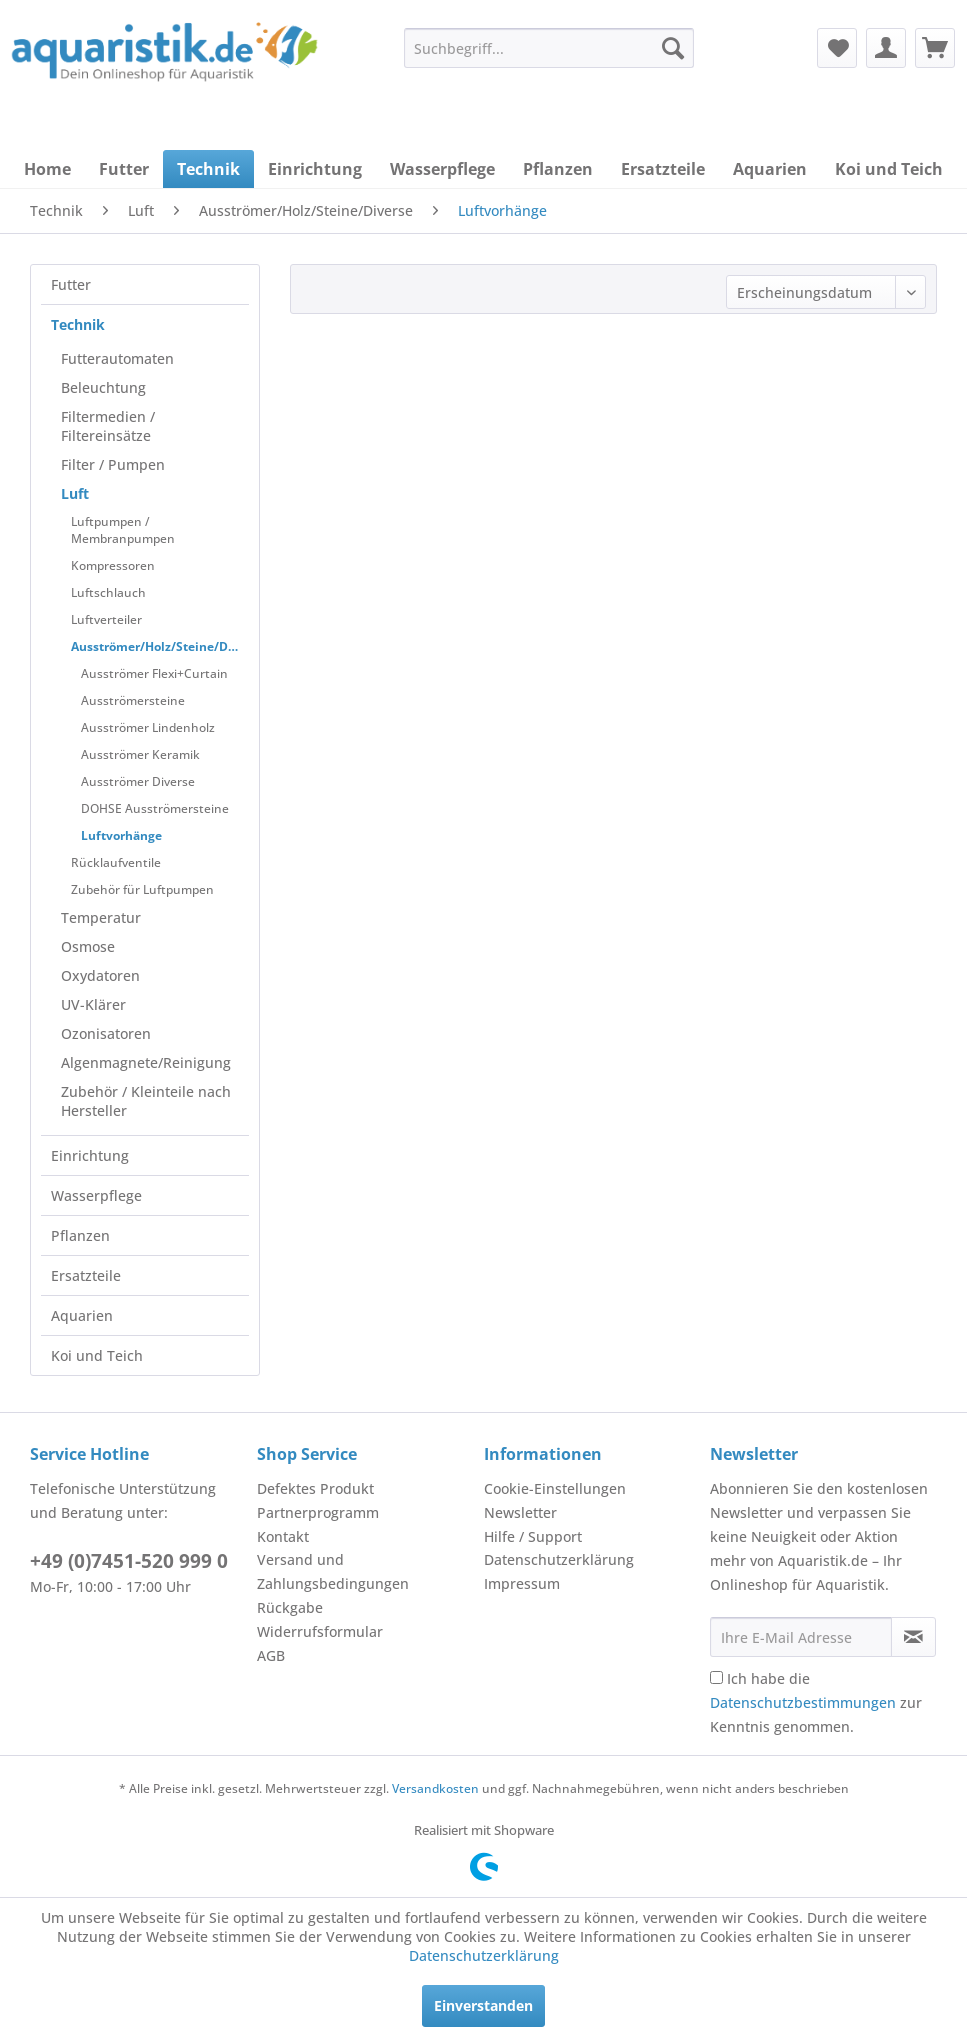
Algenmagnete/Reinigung (146, 1062)
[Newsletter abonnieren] (913, 1637)
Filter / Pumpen (113, 464)
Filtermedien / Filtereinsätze (108, 426)
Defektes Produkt (315, 1488)
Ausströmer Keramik (140, 754)
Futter (71, 284)
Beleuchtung (103, 387)
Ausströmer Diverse (138, 781)
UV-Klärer (93, 1004)
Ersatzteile (86, 1275)
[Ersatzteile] (663, 169)
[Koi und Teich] (889, 169)
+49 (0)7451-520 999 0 (129, 1561)
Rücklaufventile (116, 862)
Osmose (88, 946)
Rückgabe (290, 1607)
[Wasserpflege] (442, 169)
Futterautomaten (117, 358)
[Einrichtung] (315, 169)
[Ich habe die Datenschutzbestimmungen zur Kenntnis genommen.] (716, 1677)
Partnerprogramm (318, 1512)
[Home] (47, 169)
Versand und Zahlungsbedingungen (333, 1571)
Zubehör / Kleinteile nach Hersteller (146, 1101)
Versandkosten (435, 1788)
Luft (75, 493)
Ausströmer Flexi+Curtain (154, 673)
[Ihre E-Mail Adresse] (800, 1637)
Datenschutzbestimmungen (803, 1702)
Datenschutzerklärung (559, 1559)
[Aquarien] (770, 169)
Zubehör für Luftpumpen (142, 889)
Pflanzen (80, 1235)
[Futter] (124, 169)
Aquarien (82, 1315)
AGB (271, 1655)
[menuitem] (549, 48)
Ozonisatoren (106, 1033)
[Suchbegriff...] (549, 48)
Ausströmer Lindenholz (148, 727)
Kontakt (283, 1536)
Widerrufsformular (320, 1631)
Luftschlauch (108, 592)
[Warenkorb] (935, 48)
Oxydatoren (100, 975)
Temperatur (101, 917)
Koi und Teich (97, 1355)
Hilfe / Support (533, 1536)
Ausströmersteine (133, 700)
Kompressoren (113, 565)
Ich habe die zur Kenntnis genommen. (816, 1702)
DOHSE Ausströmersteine (155, 808)
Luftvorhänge (121, 835)
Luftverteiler (106, 619)
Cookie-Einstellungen (555, 1488)
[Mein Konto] (886, 48)
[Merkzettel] (837, 48)
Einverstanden (483, 2005)
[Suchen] (673, 48)
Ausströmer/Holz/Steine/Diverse (160, 646)
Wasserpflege (96, 1195)
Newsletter (520, 1512)
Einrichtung (90, 1155)
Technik (78, 324)
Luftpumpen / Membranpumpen (123, 530)
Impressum (522, 1583)
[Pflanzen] (558, 169)
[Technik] (208, 169)
